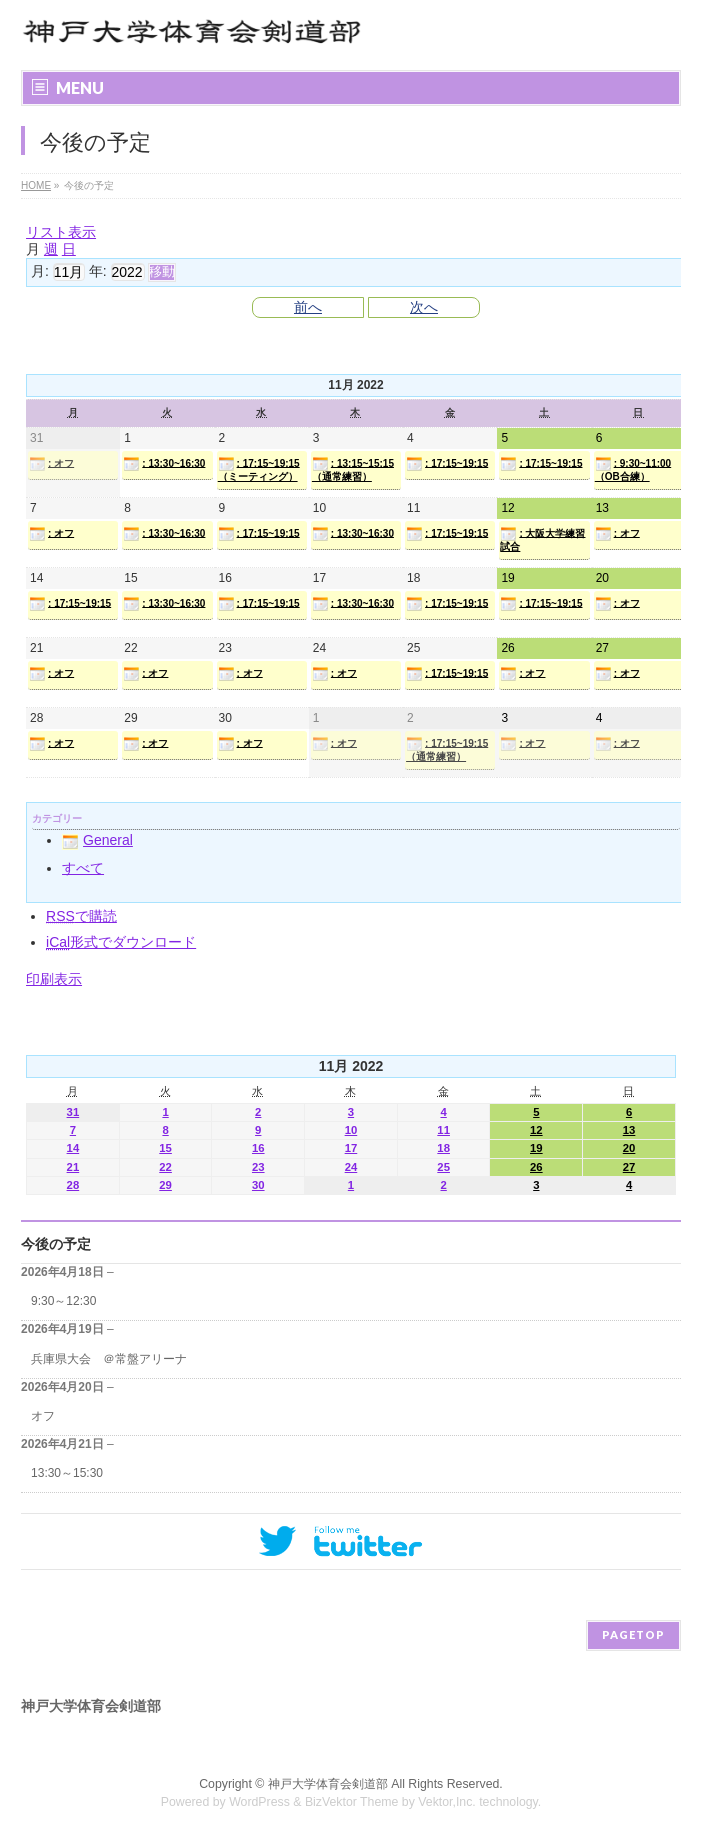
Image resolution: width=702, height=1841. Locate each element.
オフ (43, 1416)
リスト (61, 232)
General (97, 840)
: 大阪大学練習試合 (542, 539)
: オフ (51, 464)
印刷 (54, 979)
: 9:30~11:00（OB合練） (633, 469)
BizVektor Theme (352, 1802)
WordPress (259, 1802)
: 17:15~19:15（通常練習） (447, 749)
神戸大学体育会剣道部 (328, 1784)
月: (40, 271)
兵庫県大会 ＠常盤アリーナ (109, 1359)
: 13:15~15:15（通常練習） (353, 469)
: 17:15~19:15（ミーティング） (259, 469)
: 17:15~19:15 (447, 464)
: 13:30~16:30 (164, 464)
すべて (83, 868)
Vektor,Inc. (447, 1802)
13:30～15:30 (67, 1473)
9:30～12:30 (63, 1301)
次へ (424, 307)
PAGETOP (633, 1634)
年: (98, 271)
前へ (308, 307)
